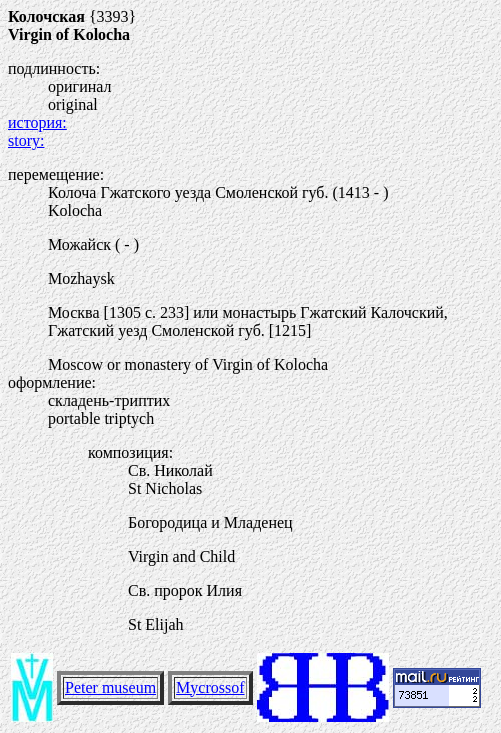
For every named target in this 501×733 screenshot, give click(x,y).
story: (26, 140)
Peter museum (110, 687)
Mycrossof (210, 687)
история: (37, 122)
